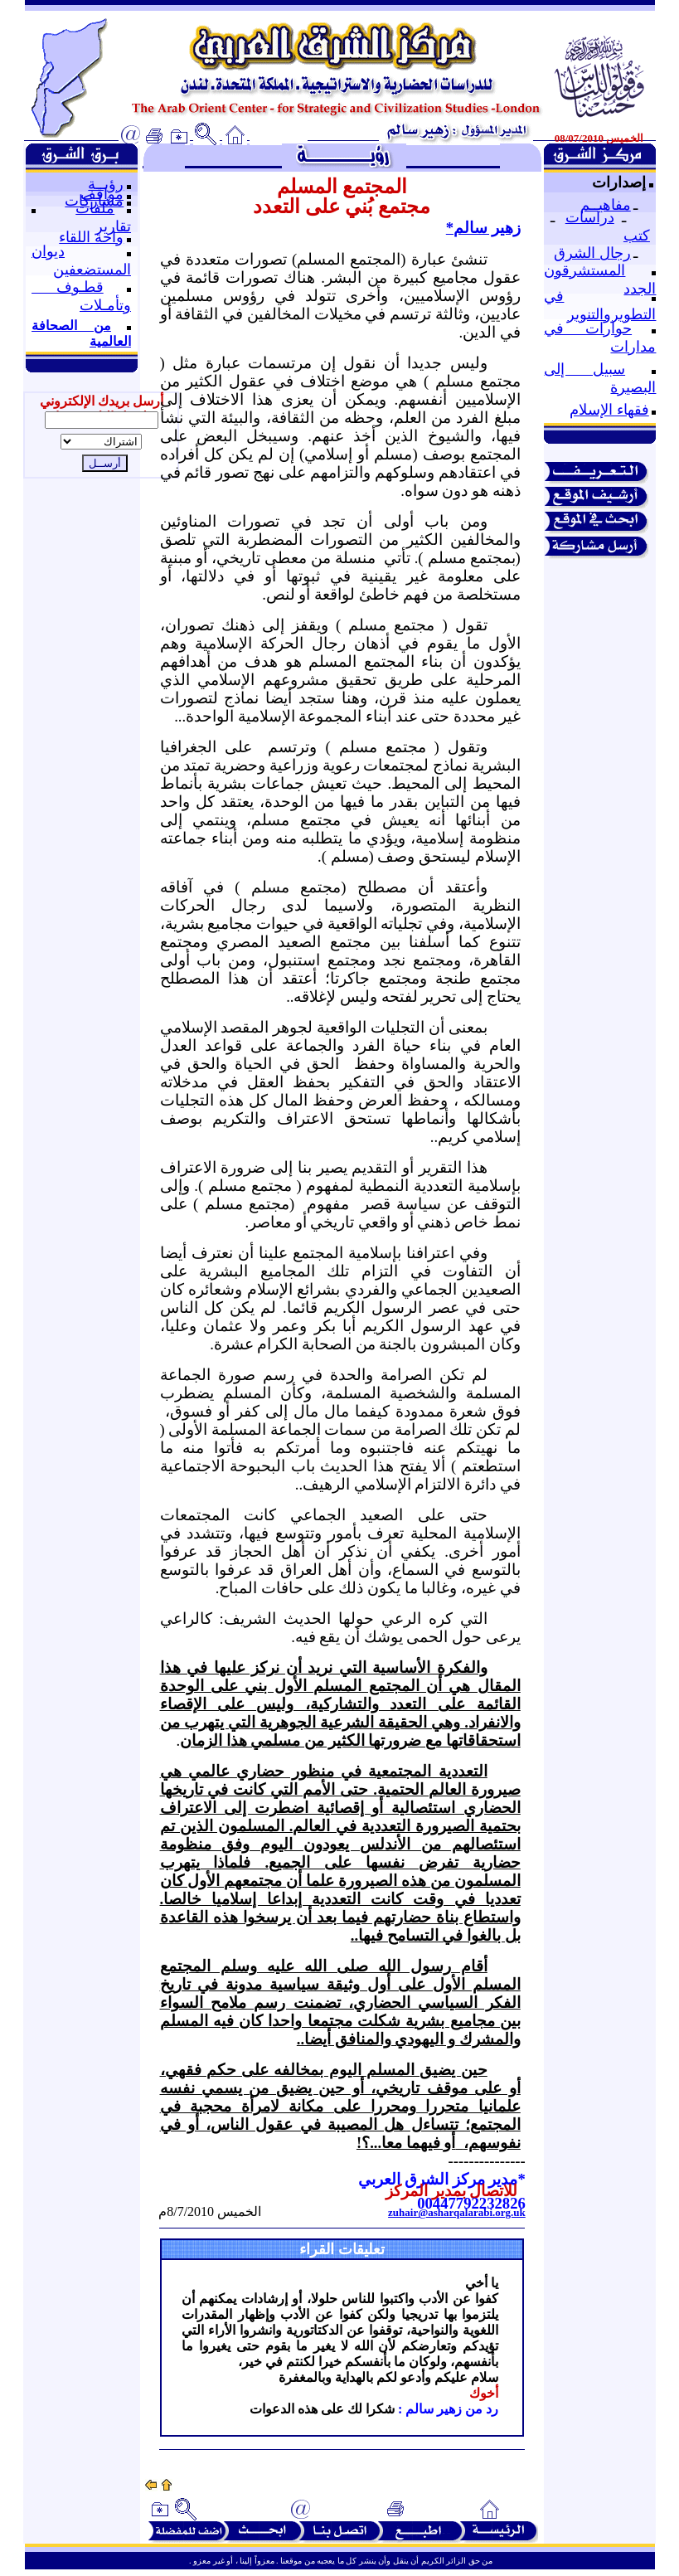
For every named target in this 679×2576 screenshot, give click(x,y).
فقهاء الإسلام (609, 409)
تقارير (113, 226)
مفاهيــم (605, 205)
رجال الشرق (592, 253)
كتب (636, 235)
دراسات (589, 217)
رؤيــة (106, 184)
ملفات (94, 208)
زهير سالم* (483, 227)
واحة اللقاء (91, 237)
